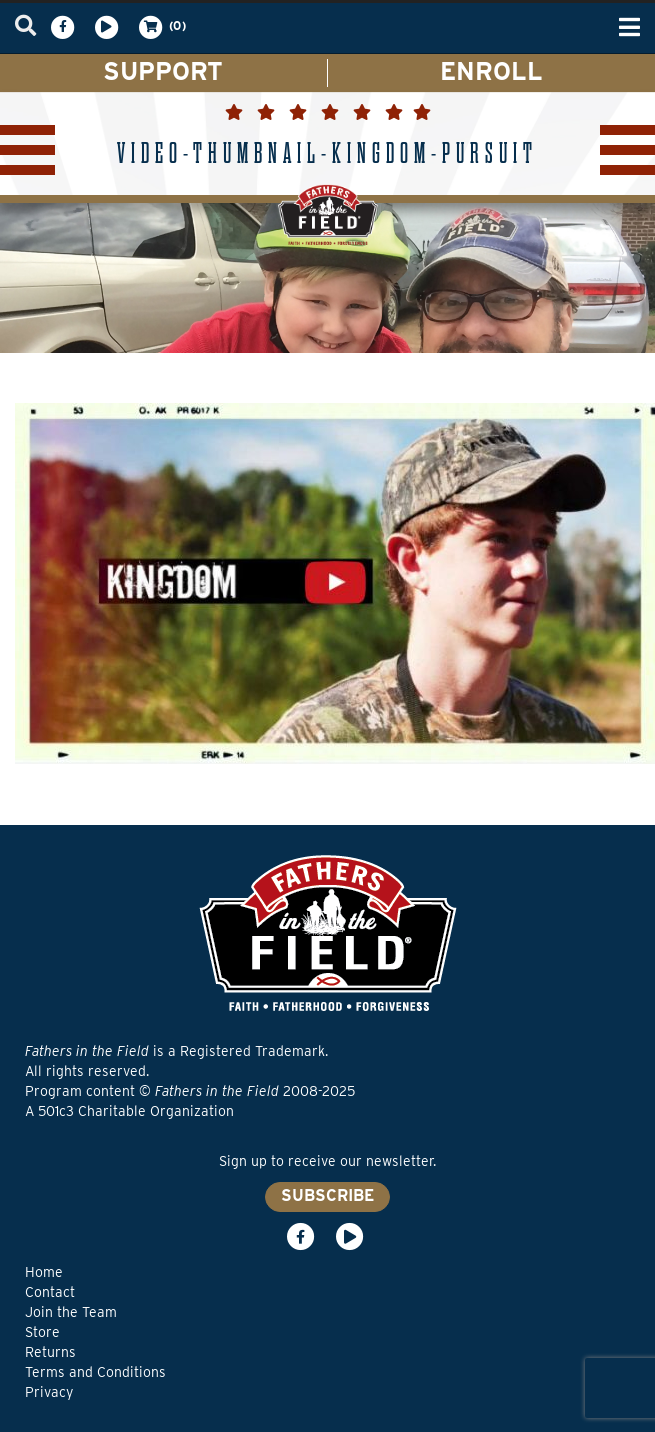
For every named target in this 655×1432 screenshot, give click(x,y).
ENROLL (491, 71)
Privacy (49, 1392)
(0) (161, 27)
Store (42, 1332)
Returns (50, 1352)
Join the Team (71, 1312)
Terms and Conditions (95, 1372)
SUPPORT (163, 71)
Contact (50, 1292)
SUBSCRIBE (327, 1195)
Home (44, 1272)
